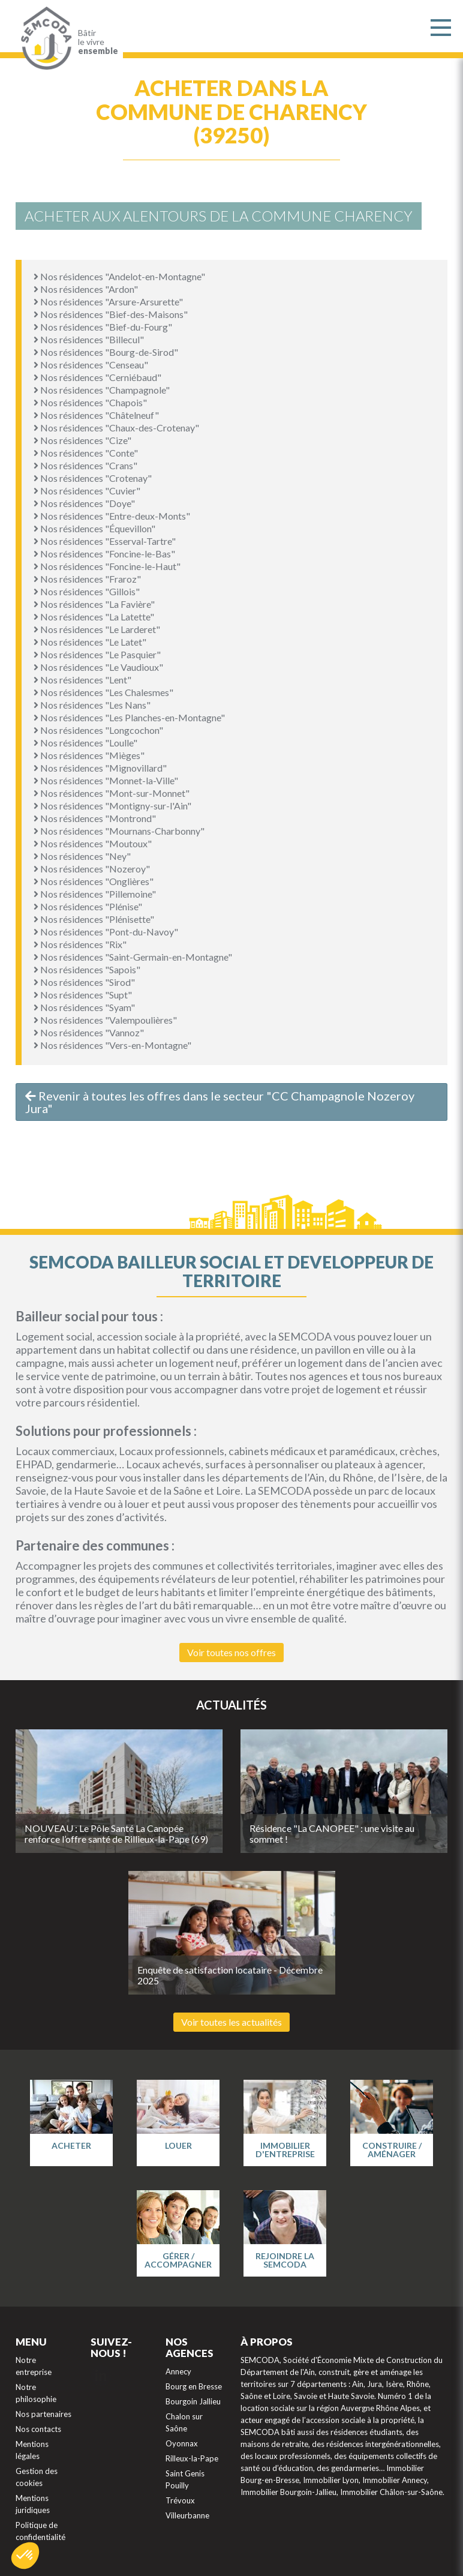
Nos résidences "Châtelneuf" (96, 415)
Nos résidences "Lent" (82, 679)
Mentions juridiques (33, 2504)
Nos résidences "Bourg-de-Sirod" (106, 352)
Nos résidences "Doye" (84, 503)
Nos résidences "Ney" (82, 856)
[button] (25, 2555)
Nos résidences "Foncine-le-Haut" (107, 566)
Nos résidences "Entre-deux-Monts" (112, 515)
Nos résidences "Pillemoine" (95, 893)
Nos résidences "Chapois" (90, 402)
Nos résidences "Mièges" (89, 755)
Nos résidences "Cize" (82, 440)
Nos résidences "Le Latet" (90, 641)
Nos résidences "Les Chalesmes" (103, 692)
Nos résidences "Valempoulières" (105, 1019)
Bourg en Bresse (194, 2386)
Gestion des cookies (37, 2477)
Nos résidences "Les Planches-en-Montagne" (129, 717)
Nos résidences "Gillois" (87, 591)
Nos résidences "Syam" (84, 1007)
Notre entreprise (34, 2366)
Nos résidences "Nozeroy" (92, 868)
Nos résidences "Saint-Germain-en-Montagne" (133, 956)
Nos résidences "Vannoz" (89, 1032)
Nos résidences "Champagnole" (102, 389)
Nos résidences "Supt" (83, 994)
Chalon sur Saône (184, 2422)
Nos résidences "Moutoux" (93, 843)
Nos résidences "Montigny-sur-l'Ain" (112, 805)
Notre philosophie (36, 2393)
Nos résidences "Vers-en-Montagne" (112, 1045)
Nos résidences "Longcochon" (98, 730)
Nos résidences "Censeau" (91, 364)
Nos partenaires (43, 2414)
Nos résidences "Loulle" (85, 742)
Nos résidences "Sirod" (84, 982)
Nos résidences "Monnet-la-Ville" (106, 780)
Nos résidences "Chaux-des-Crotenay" (116, 427)
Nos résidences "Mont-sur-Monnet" (112, 793)
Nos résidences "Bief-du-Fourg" (103, 326)
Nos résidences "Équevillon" (94, 528)
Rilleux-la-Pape (192, 2458)
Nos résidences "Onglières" (94, 881)
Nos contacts (38, 2429)
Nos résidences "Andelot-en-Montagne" (119, 276)
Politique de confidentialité (40, 2531)
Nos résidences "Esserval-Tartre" (105, 541)
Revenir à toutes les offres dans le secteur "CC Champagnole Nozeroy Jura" (219, 1101)
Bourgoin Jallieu (193, 2401)
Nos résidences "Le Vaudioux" (98, 667)
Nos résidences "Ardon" (86, 289)
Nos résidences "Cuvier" (87, 490)
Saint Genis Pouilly (185, 2479)
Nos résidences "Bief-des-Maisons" (111, 314)
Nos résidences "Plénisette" (94, 919)
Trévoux (180, 2500)
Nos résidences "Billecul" (89, 339)
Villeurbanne (187, 2515)
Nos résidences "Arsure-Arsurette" (108, 301)
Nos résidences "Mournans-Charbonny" (119, 830)
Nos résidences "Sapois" (87, 969)
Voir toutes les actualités (231, 2022)
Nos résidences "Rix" (80, 944)
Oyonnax (182, 2443)
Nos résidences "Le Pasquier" (97, 654)
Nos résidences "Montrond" (95, 818)
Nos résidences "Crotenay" (93, 478)
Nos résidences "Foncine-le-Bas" (104, 553)
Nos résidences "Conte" (86, 452)
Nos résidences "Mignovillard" (100, 767)
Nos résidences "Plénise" (88, 906)
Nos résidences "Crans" (85, 465)
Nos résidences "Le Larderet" (97, 629)
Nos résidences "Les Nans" (92, 704)
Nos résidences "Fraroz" (87, 578)
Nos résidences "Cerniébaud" (97, 377)
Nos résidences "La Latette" (94, 616)
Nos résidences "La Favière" (94, 604)
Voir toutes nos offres (231, 1652)
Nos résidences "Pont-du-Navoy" (106, 931)
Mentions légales (32, 2450)
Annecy (178, 2371)
